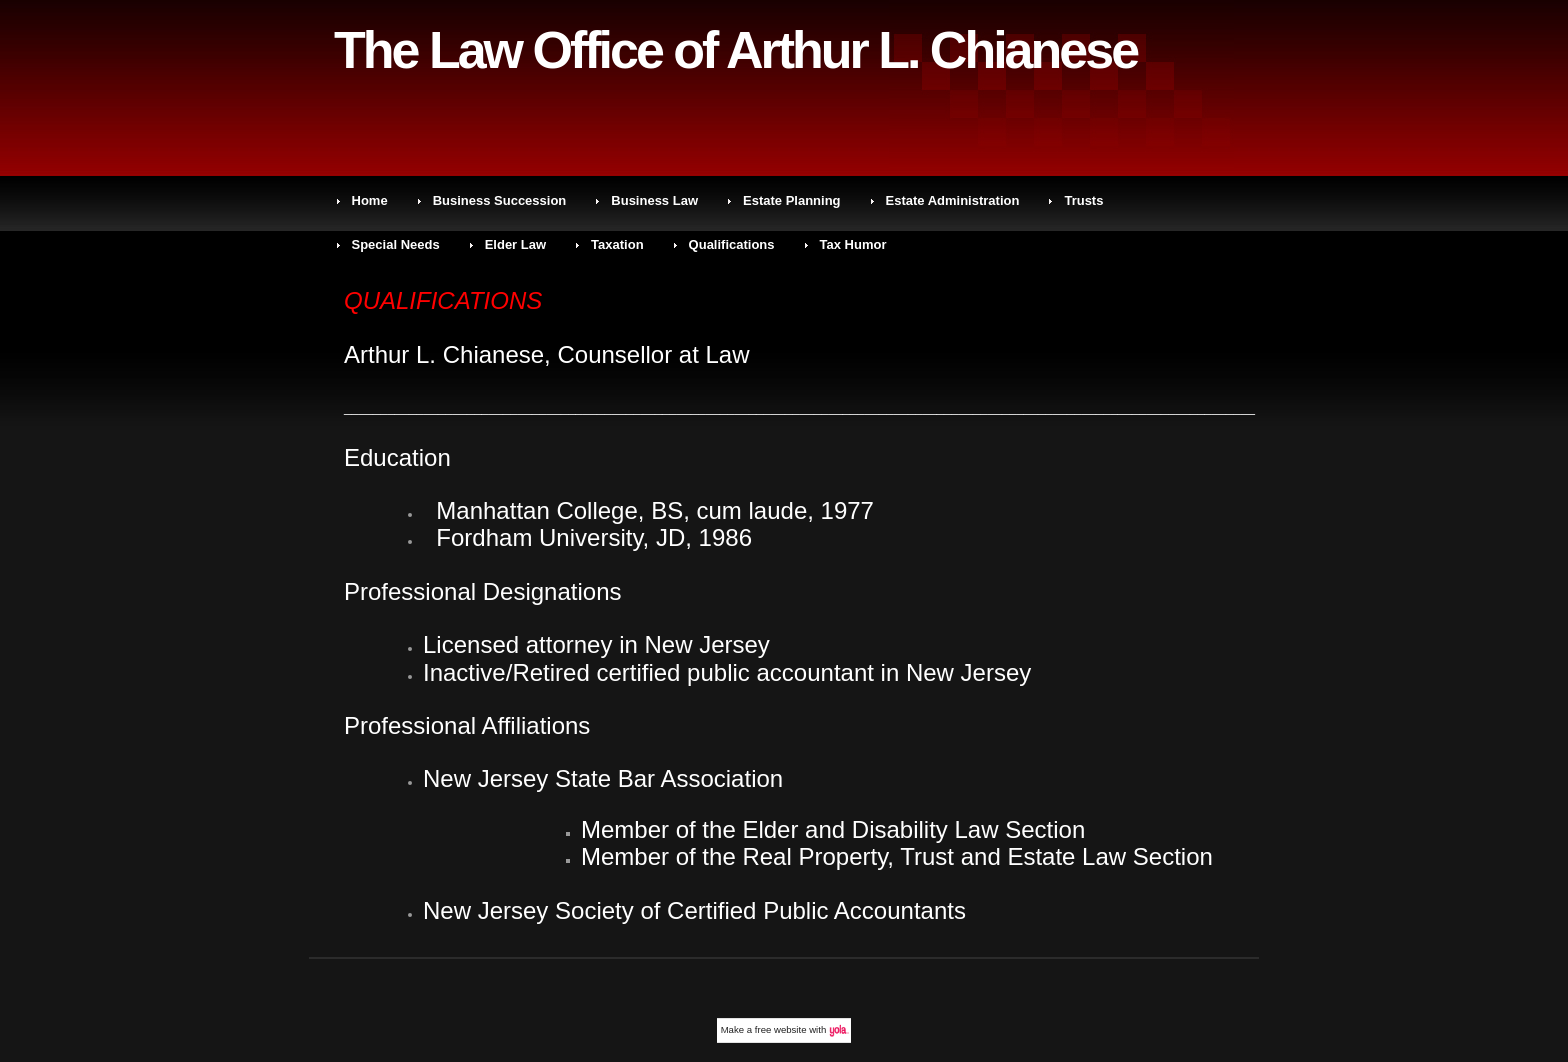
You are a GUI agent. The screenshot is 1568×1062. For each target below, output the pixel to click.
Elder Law (515, 244)
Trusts (1083, 200)
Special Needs (396, 244)
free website (781, 1029)
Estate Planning (792, 200)
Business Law (654, 200)
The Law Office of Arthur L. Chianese (735, 50)
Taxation (617, 244)
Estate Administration (953, 200)
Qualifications (732, 244)
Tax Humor (853, 244)
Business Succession (500, 200)
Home (370, 200)
